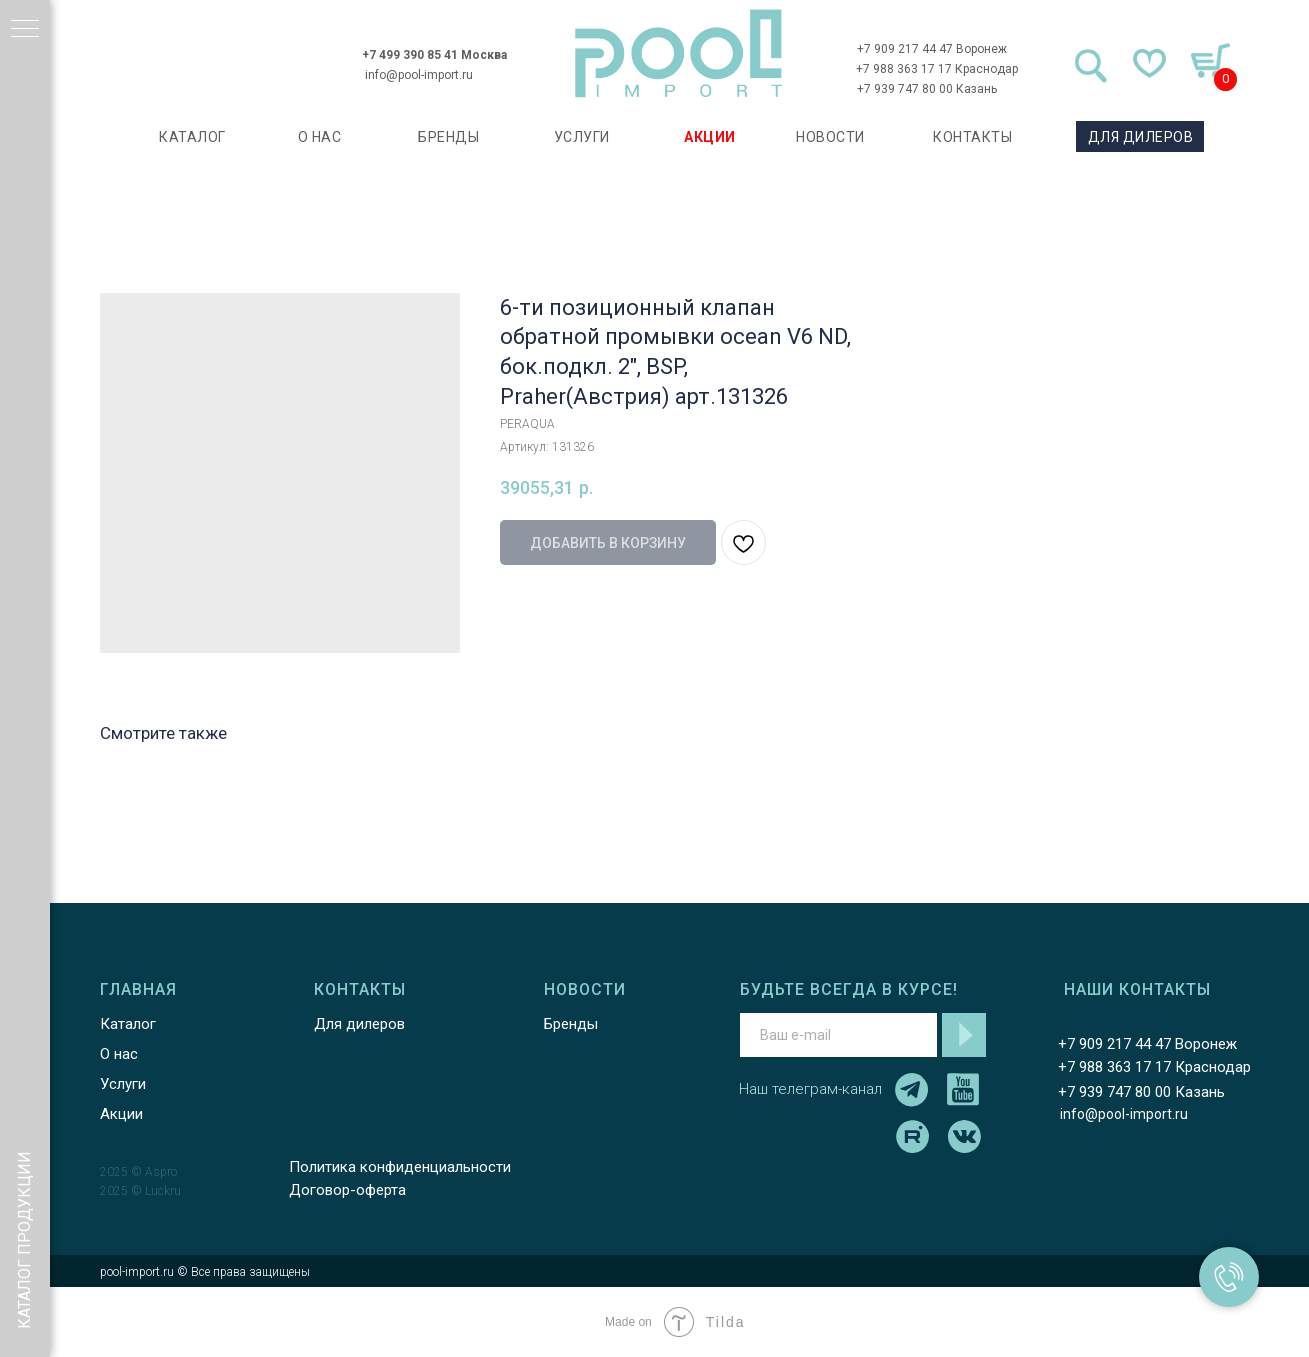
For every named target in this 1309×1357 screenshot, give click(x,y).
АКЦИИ (710, 137)
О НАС (320, 137)
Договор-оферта (347, 1190)
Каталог (128, 1024)
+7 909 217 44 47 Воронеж (932, 49)
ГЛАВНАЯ (138, 989)
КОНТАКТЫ (972, 137)
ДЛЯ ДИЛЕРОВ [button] (1141, 137)
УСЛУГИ (582, 137)
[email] (838, 1035)
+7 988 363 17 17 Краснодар (937, 69)
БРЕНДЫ (448, 137)
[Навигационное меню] (25, 30)
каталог (192, 137)
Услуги (123, 1084)
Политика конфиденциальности (400, 1167)
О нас (119, 1054)
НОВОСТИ (830, 137)
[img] (679, 53)
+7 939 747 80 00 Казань (927, 89)
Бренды (571, 1024)
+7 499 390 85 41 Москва (434, 55)
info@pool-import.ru (419, 75)
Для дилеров (359, 1024)
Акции (121, 1114)
